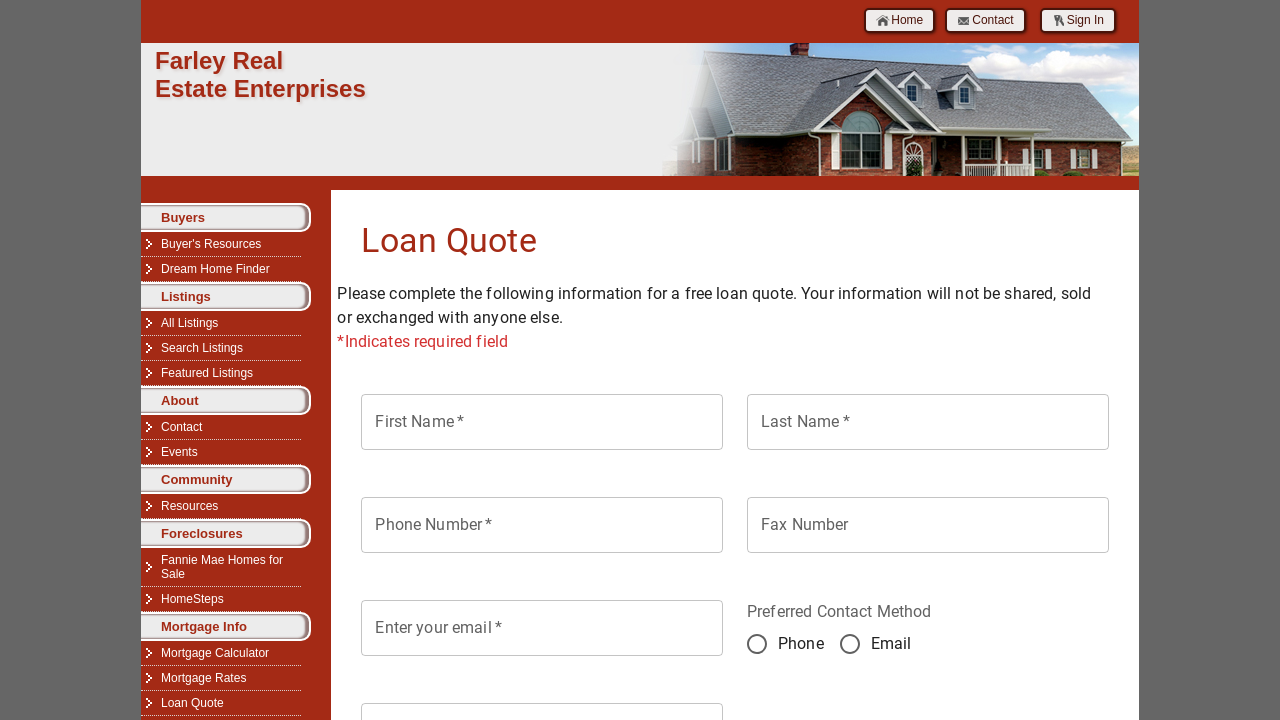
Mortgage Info (204, 626)
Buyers (183, 217)
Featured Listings (207, 373)
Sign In (1078, 20)
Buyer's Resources (211, 244)
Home (899, 20)
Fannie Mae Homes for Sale (222, 567)
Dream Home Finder (215, 269)
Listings (186, 296)
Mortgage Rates (203, 678)
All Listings (189, 323)
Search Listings (202, 348)
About (180, 400)
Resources (189, 506)
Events (179, 452)
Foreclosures (202, 533)
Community (197, 479)
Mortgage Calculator (215, 653)
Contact (985, 20)
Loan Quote (192, 703)
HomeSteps (192, 599)
